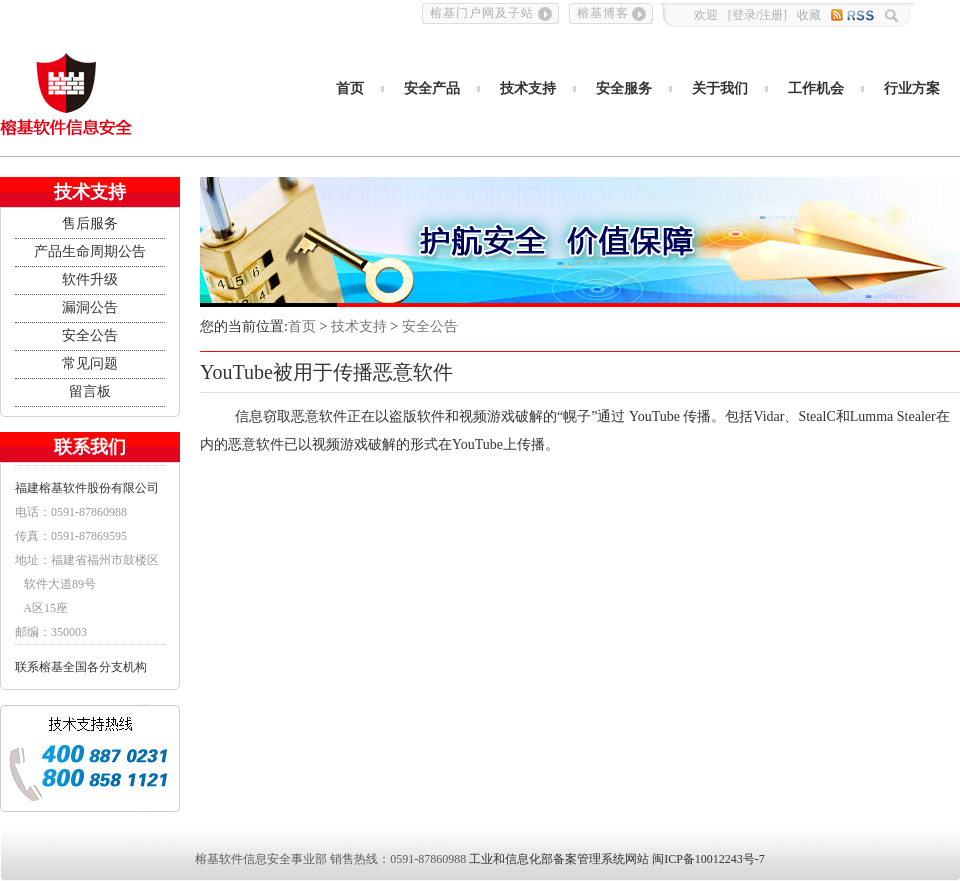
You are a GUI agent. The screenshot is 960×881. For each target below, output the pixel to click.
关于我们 (720, 88)
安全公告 (90, 335)
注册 (771, 15)
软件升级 (90, 279)
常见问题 (90, 363)
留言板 (90, 391)
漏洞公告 (90, 307)
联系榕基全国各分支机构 (81, 667)
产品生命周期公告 (90, 251)
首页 (350, 88)
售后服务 (90, 223)
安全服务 (624, 88)
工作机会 (816, 88)
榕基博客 (603, 13)
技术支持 (528, 88)
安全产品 (432, 88)
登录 (744, 15)
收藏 (809, 15)
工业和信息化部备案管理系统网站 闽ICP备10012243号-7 (617, 859)
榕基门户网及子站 (482, 13)
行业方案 (912, 88)
